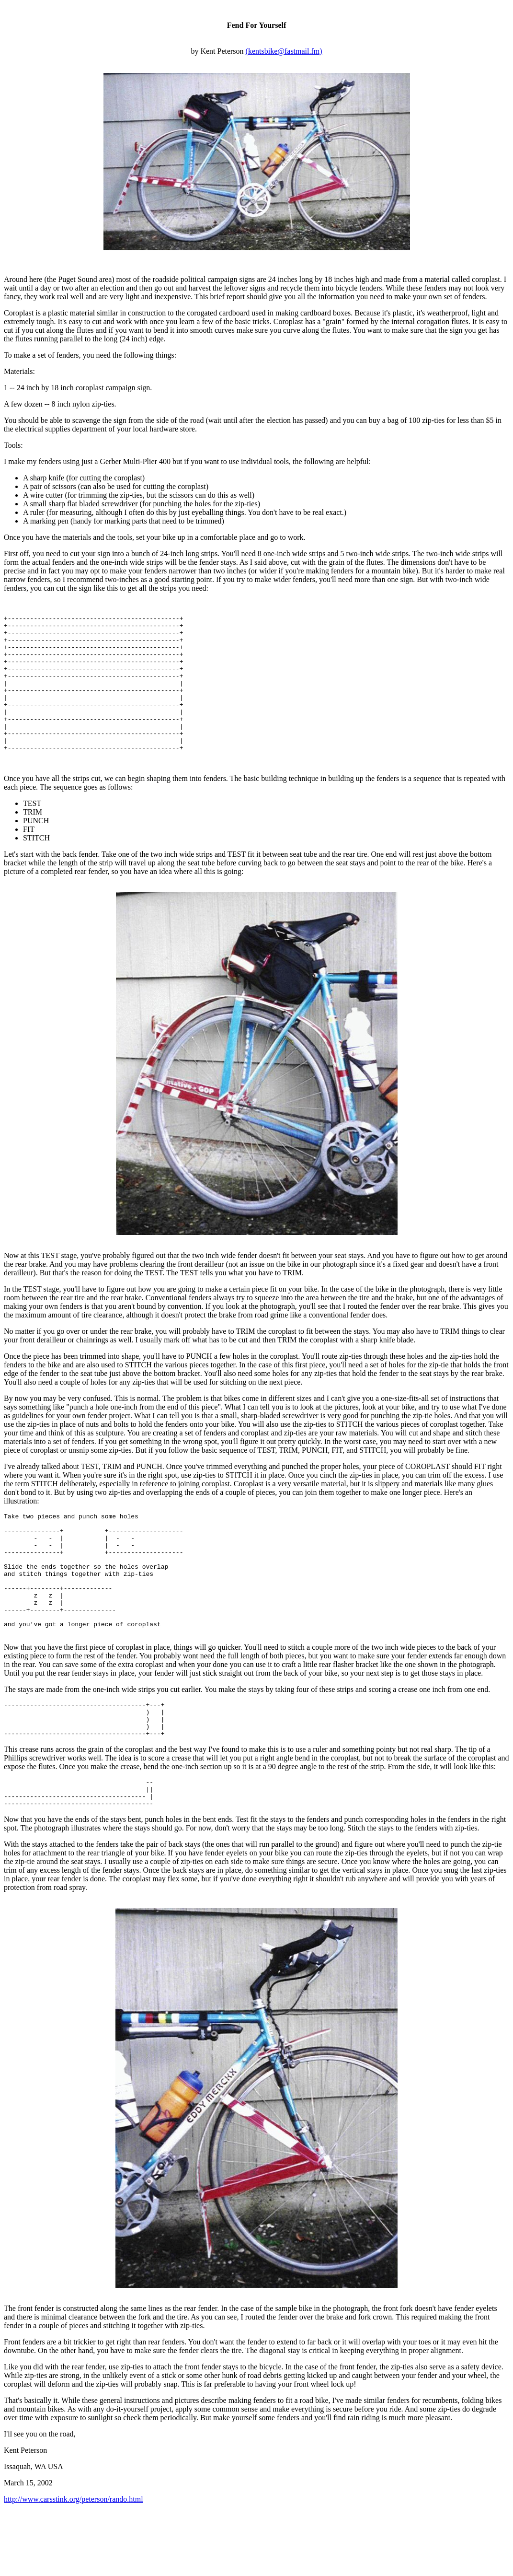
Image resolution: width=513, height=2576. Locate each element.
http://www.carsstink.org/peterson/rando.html (73, 2564)
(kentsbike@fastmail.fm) (284, 51)
